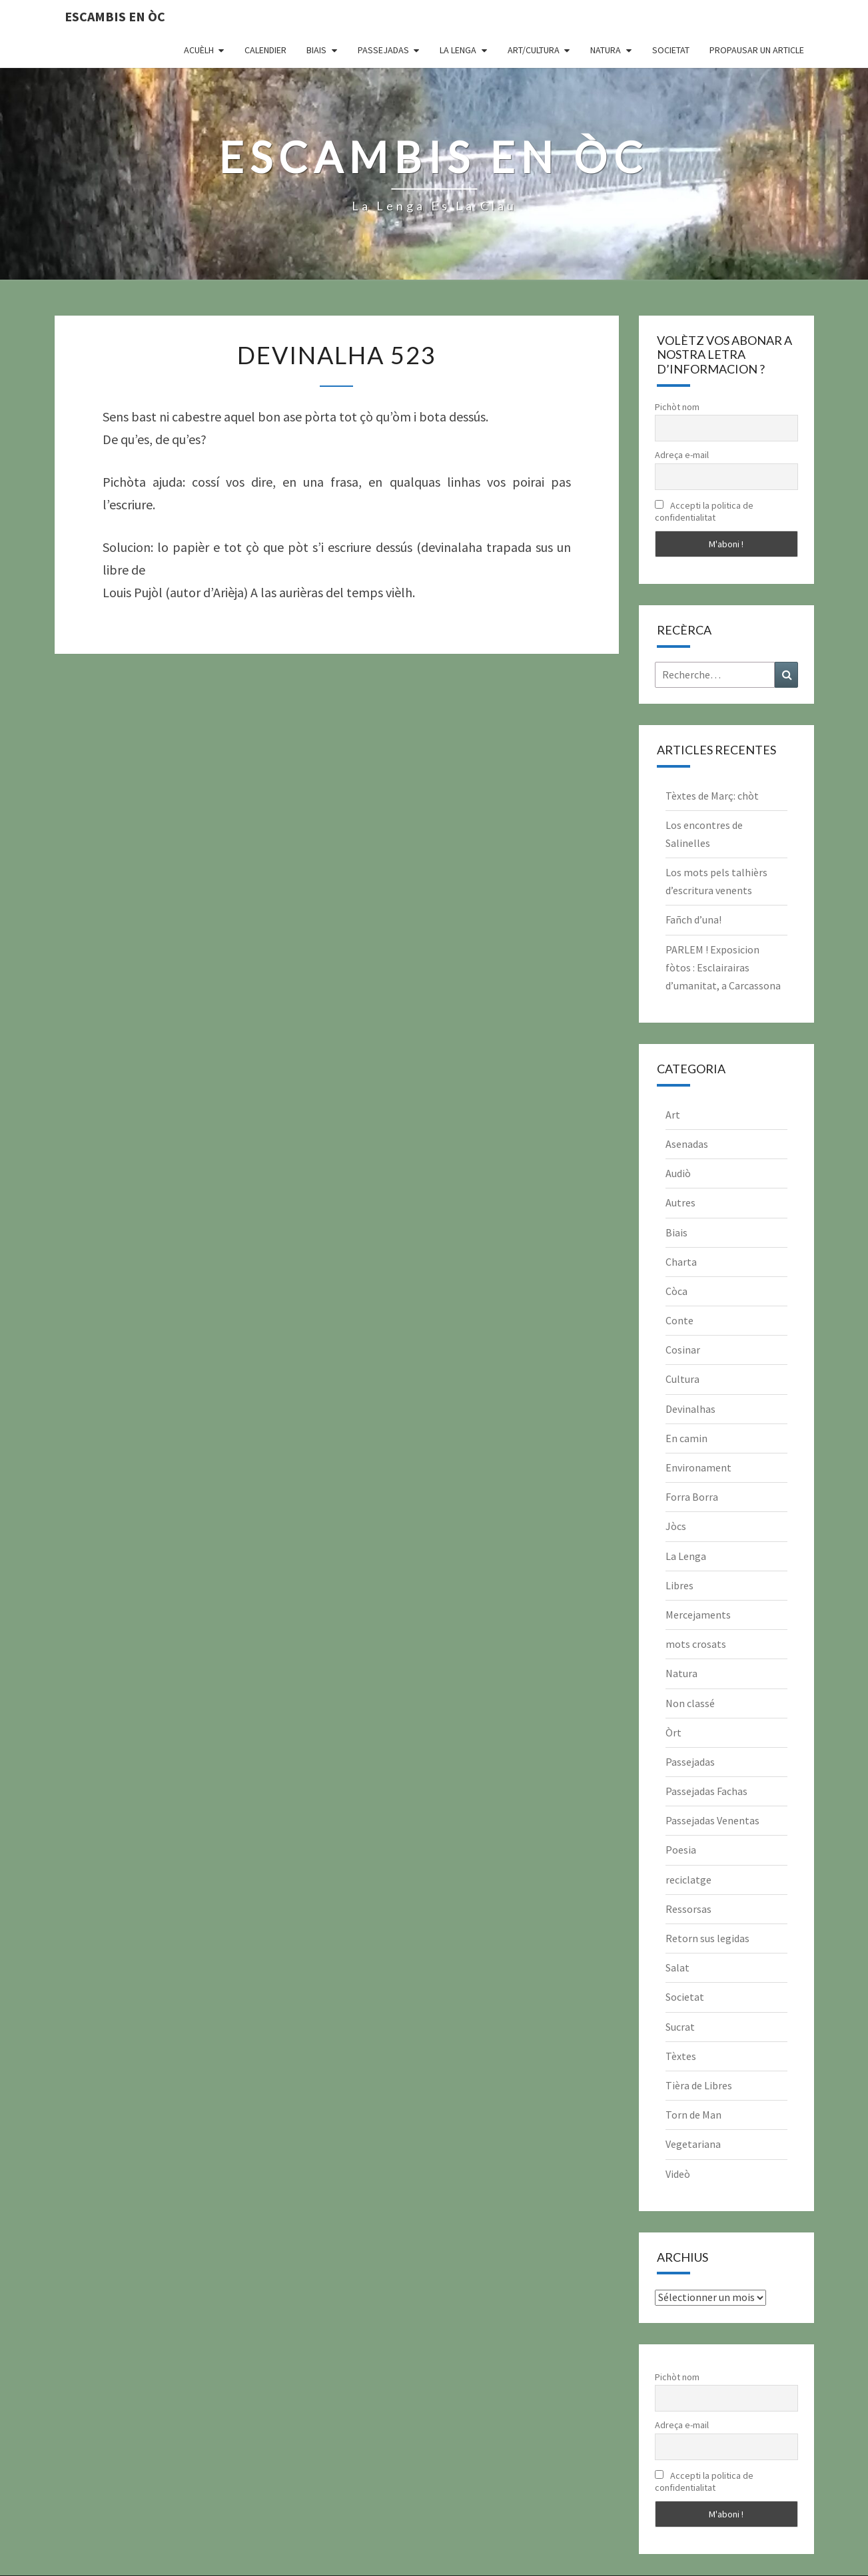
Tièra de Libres (698, 2085)
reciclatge (688, 1879)
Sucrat (680, 2026)
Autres (680, 1202)
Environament (698, 1467)
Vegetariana (693, 2144)
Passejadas (383, 50)
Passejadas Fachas (706, 1791)
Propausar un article (756, 50)
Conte (679, 1320)
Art (672, 1114)
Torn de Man (693, 2114)
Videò (677, 2174)
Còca (676, 1291)
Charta (681, 1261)
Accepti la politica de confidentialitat (704, 511)
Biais (316, 50)
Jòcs (675, 1526)
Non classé (690, 1703)
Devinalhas (690, 1409)
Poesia (680, 1849)
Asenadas (686, 1144)
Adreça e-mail (682, 455)
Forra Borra (691, 1496)
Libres (679, 1585)
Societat (670, 50)
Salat (677, 1967)
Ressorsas (688, 1909)
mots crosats (695, 1644)
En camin (686, 1438)
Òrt (673, 1732)
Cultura (682, 1379)
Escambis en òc (115, 16)
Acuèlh (199, 50)
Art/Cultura (534, 50)
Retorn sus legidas (707, 1938)
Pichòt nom (677, 407)
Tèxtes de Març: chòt (712, 795)
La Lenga (458, 50)
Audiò (678, 1173)
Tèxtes (680, 2056)
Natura (605, 50)
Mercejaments (698, 1614)
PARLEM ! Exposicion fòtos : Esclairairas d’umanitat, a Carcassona (723, 967)
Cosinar (682, 1349)
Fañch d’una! (693, 919)
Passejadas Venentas (712, 1820)
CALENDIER (265, 50)
